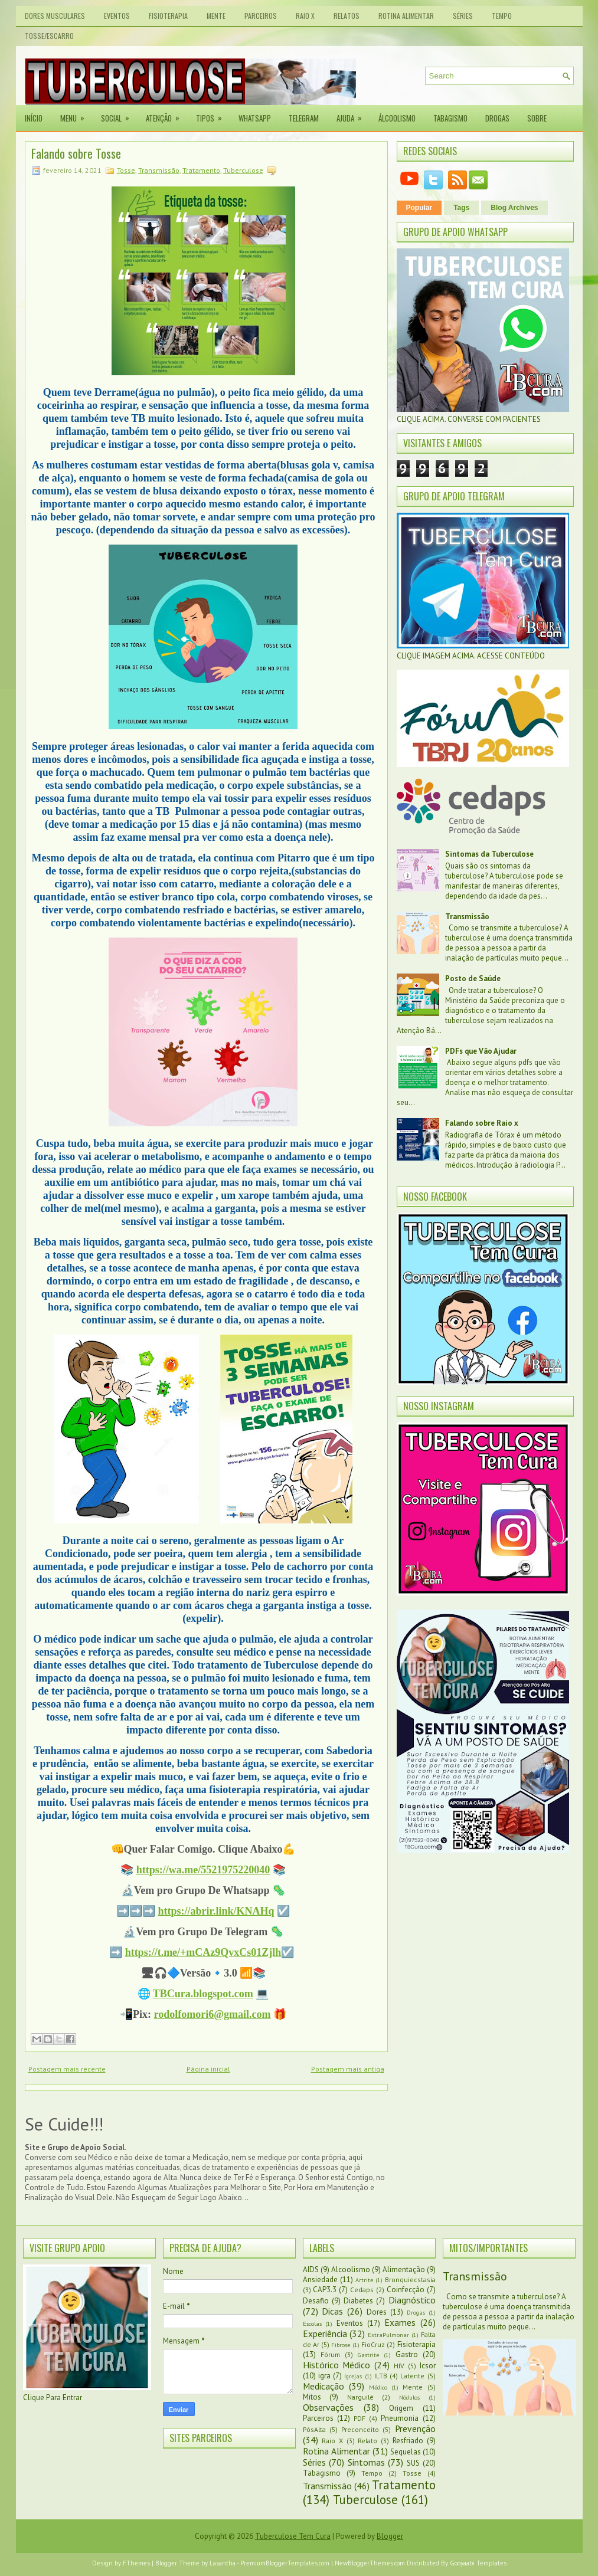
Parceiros (260, 16)
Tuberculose (243, 170)
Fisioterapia (168, 16)
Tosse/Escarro (49, 36)
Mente (216, 16)
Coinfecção (405, 2290)
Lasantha (223, 2563)
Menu (76, 114)
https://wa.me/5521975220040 (203, 1870)
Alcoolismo (350, 2269)
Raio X (305, 16)
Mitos (312, 2397)
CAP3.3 (324, 2290)
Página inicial (208, 2068)
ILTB (380, 2375)
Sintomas (366, 2462)
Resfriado (408, 2441)
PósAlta (314, 2429)
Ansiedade (320, 2280)
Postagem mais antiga (347, 2068)
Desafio (316, 2301)
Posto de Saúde (473, 979)
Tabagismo (450, 118)
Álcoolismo (397, 118)
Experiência (325, 2333)
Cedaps (362, 2289)
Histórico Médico (337, 2365)
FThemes (136, 2563)
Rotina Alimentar (406, 16)
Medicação (323, 2386)
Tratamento (201, 170)
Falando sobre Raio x (481, 1123)
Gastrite (368, 2355)
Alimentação (404, 2269)
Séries (463, 16)
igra (324, 2376)
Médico (378, 2387)
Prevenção (415, 2428)
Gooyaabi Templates (478, 2563)
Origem (401, 2408)
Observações (328, 2407)
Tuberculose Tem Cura (293, 2536)
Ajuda (353, 114)
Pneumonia (400, 2418)
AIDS (311, 2269)
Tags (461, 208)
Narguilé (360, 2397)
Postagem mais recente (67, 2068)
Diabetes (358, 2301)
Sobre (537, 118)
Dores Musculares (55, 16)
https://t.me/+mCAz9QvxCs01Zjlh (203, 1952)
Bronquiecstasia (410, 2279)
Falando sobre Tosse (76, 153)
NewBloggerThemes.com (370, 2563)
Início (34, 118)
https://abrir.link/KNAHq (216, 1911)
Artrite (364, 2280)
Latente (412, 2375)
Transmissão (158, 170)
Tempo (502, 16)
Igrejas (353, 2376)
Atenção (166, 114)
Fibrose (340, 2345)
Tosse (126, 170)
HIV (399, 2365)
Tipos (213, 114)
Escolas (312, 2323)
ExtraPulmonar (388, 2335)
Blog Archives (514, 208)
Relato (367, 2440)
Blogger (390, 2536)
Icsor (428, 2366)
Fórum (330, 2354)
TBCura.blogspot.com (203, 1994)
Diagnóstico (412, 2300)
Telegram (304, 118)
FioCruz (373, 2344)
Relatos (347, 16)
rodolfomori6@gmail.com (212, 2014)
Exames (400, 2322)
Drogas (497, 118)
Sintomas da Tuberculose (489, 854)
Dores (377, 2312)
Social (119, 114)
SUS (413, 2463)
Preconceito (360, 2429)
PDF (359, 2418)
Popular (419, 208)
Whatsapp (254, 118)
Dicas (332, 2311)
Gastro (407, 2354)
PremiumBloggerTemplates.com (284, 2563)
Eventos (117, 16)
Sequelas (405, 2452)
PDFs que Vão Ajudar (481, 1051)
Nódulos (409, 2397)
